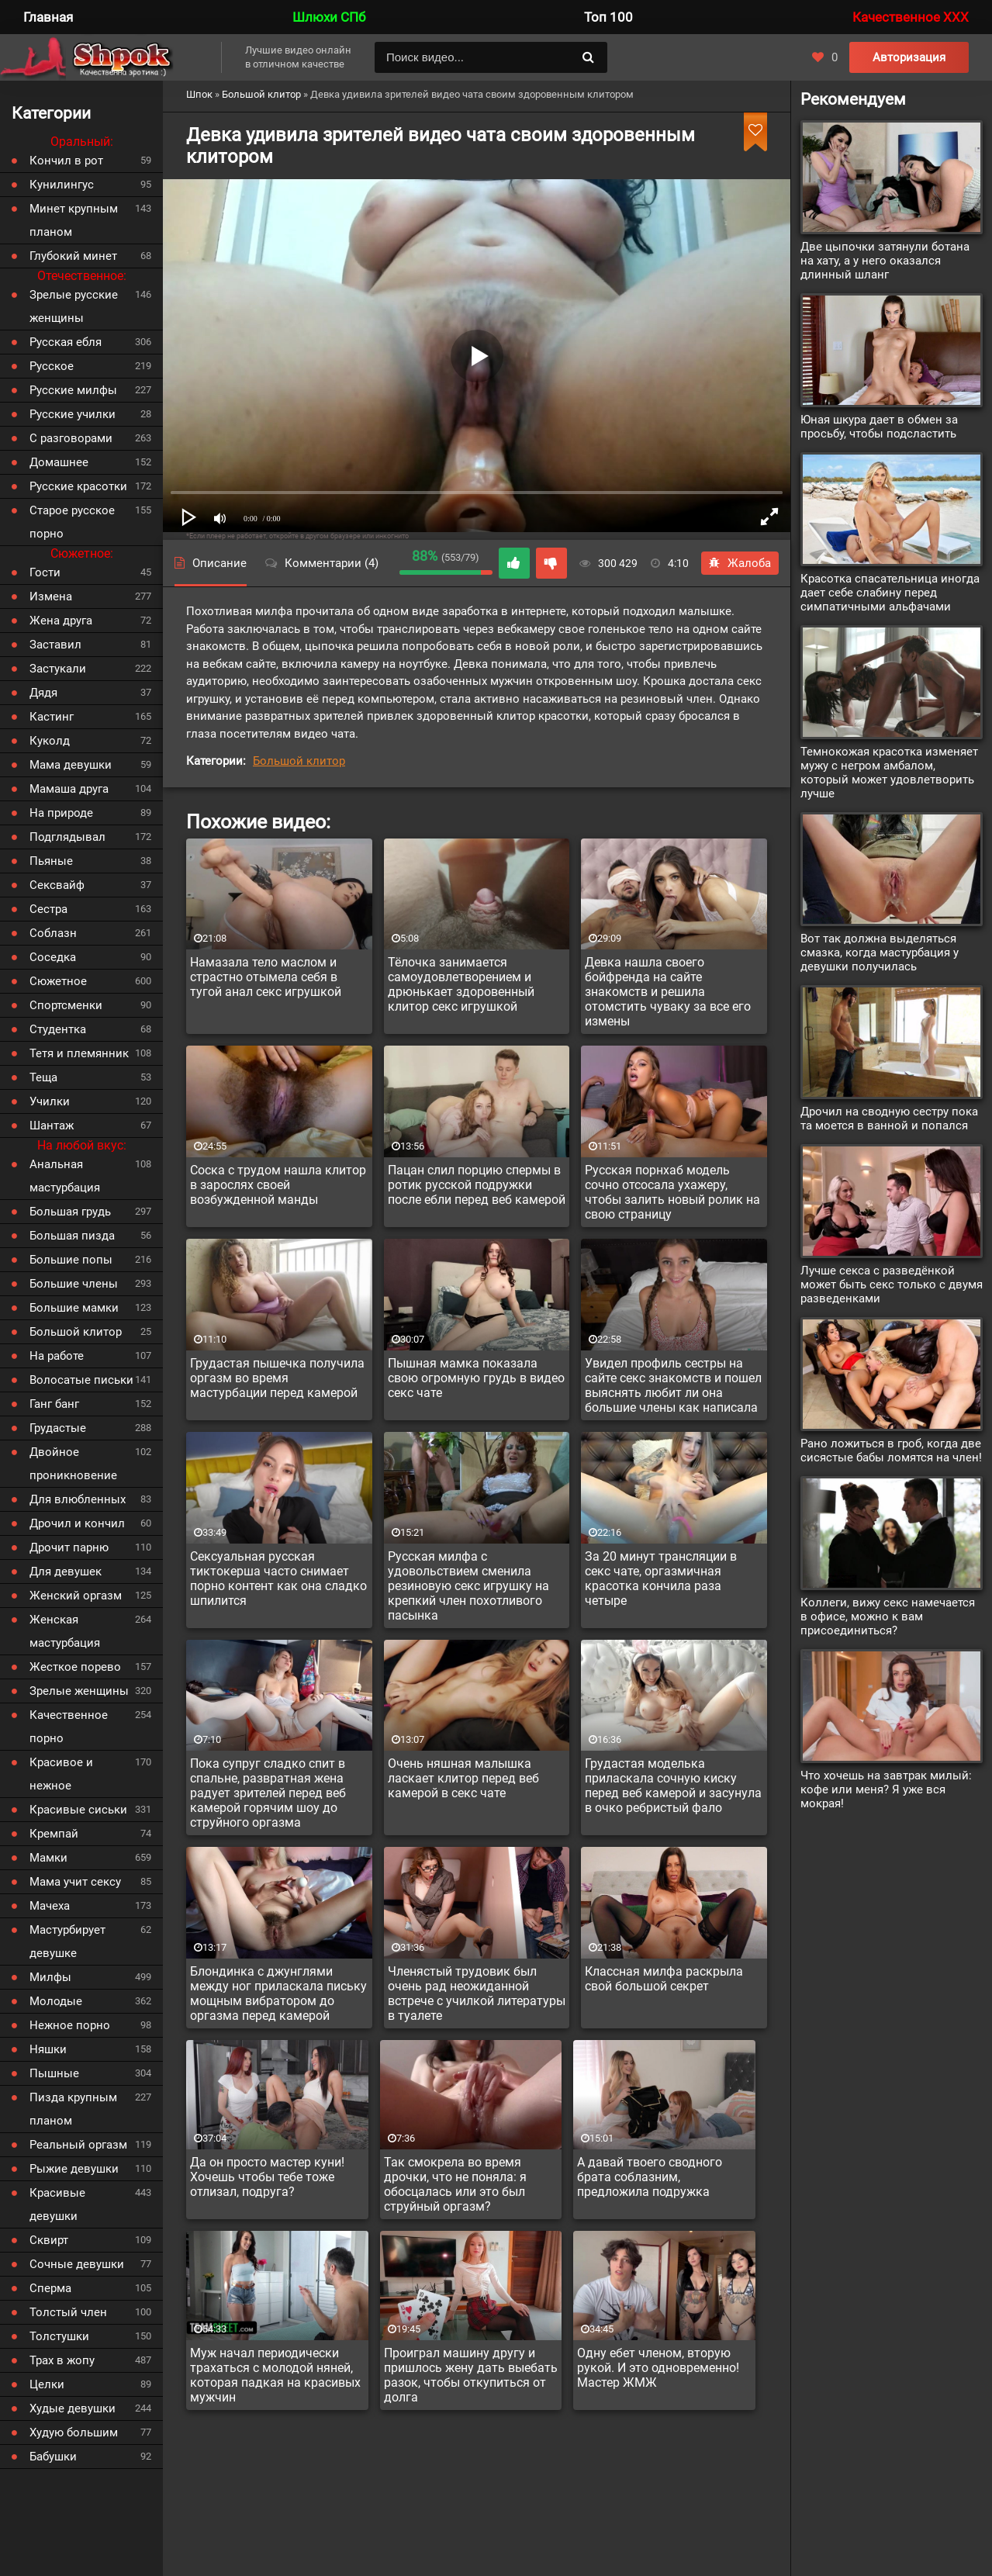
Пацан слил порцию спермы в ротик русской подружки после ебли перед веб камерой (476, 1185)
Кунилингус (61, 185)
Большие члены (73, 1284)
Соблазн (53, 933)
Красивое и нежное (61, 1774)
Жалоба (740, 563)
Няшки (48, 2049)
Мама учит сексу (75, 1882)
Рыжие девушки (74, 2169)
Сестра (48, 909)
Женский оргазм (75, 1596)
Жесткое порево (75, 1667)
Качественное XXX (910, 17)
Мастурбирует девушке (67, 1941)
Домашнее (58, 462)
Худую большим (73, 2432)
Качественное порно (68, 1726)
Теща (43, 1077)
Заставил (55, 645)
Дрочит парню (69, 1547)
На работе (56, 1356)
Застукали (57, 669)
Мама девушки (70, 765)
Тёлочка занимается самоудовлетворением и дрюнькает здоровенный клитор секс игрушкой (461, 984)
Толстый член (68, 2312)
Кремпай (53, 1834)
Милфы (50, 1977)
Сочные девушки (76, 2264)
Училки (49, 1101)
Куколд (49, 741)
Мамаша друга (69, 789)
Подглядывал (67, 837)
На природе (61, 813)
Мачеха (49, 1906)
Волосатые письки (81, 1380)
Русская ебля (65, 342)
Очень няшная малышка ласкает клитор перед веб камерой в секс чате (463, 1778)
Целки (46, 2384)
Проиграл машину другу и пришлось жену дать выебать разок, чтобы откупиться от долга (471, 2375)
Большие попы (70, 1260)
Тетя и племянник (79, 1053)
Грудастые (57, 1428)
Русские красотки (78, 486)
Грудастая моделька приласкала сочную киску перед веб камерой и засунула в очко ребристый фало (673, 1785)
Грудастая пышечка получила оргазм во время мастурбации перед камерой (277, 1378)
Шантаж (51, 1125)
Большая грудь (70, 1212)
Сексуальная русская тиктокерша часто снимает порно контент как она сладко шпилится (278, 1578)
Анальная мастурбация (64, 1176)
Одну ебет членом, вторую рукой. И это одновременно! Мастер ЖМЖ (658, 2368)
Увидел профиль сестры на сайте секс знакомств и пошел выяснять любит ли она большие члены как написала (673, 1385)
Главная (48, 17)
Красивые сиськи (78, 1810)
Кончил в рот (66, 161)
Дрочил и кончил (77, 1523)
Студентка (57, 1029)
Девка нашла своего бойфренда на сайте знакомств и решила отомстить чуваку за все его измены (668, 992)
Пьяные (51, 861)
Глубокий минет (73, 256)
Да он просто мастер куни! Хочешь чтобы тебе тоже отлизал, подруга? (267, 2177)
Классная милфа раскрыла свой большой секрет (664, 1978)
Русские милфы (73, 390)
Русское (51, 366)
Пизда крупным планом (73, 2109)
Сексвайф (57, 885)
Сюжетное (58, 981)
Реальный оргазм (78, 2145)
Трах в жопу (62, 2360)
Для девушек (65, 1571)
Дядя (43, 693)
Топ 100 (608, 17)
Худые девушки (72, 2408)
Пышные (54, 2073)
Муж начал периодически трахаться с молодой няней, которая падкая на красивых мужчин (275, 2375)
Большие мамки (74, 1308)
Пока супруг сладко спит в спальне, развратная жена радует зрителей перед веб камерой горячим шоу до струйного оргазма (268, 1793)
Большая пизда (72, 1236)
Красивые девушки (57, 2204)
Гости (44, 572)
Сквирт (48, 2240)
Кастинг (51, 717)
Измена (50, 596)
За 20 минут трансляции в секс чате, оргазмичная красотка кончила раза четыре (661, 1578)
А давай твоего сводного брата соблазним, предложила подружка (649, 2177)
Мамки (48, 1858)
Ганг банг (54, 1404)
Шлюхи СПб (328, 17)
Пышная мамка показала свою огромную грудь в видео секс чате (476, 1378)
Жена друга (60, 621)
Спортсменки (65, 1005)
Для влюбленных (77, 1499)
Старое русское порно (72, 522)
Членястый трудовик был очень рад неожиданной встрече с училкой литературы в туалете (476, 1993)
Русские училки (72, 414)
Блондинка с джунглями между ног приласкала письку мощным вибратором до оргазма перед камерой (278, 1993)
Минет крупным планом (73, 220)
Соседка (52, 957)
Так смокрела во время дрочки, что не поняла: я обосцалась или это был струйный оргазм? (455, 2184)
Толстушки (59, 2336)
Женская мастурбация (64, 1631)
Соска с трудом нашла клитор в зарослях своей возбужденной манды (278, 1185)
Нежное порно (69, 2025)
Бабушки (53, 2457)
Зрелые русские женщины (73, 306)
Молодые (55, 2001)
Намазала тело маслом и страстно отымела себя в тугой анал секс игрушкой (265, 977)
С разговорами (70, 438)
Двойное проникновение (73, 1463)
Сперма (50, 2288)
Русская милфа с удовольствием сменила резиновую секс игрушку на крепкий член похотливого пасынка (468, 1586)
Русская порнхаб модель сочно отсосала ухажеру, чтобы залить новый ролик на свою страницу (672, 1192)
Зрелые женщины (79, 1691)
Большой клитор (299, 761)
